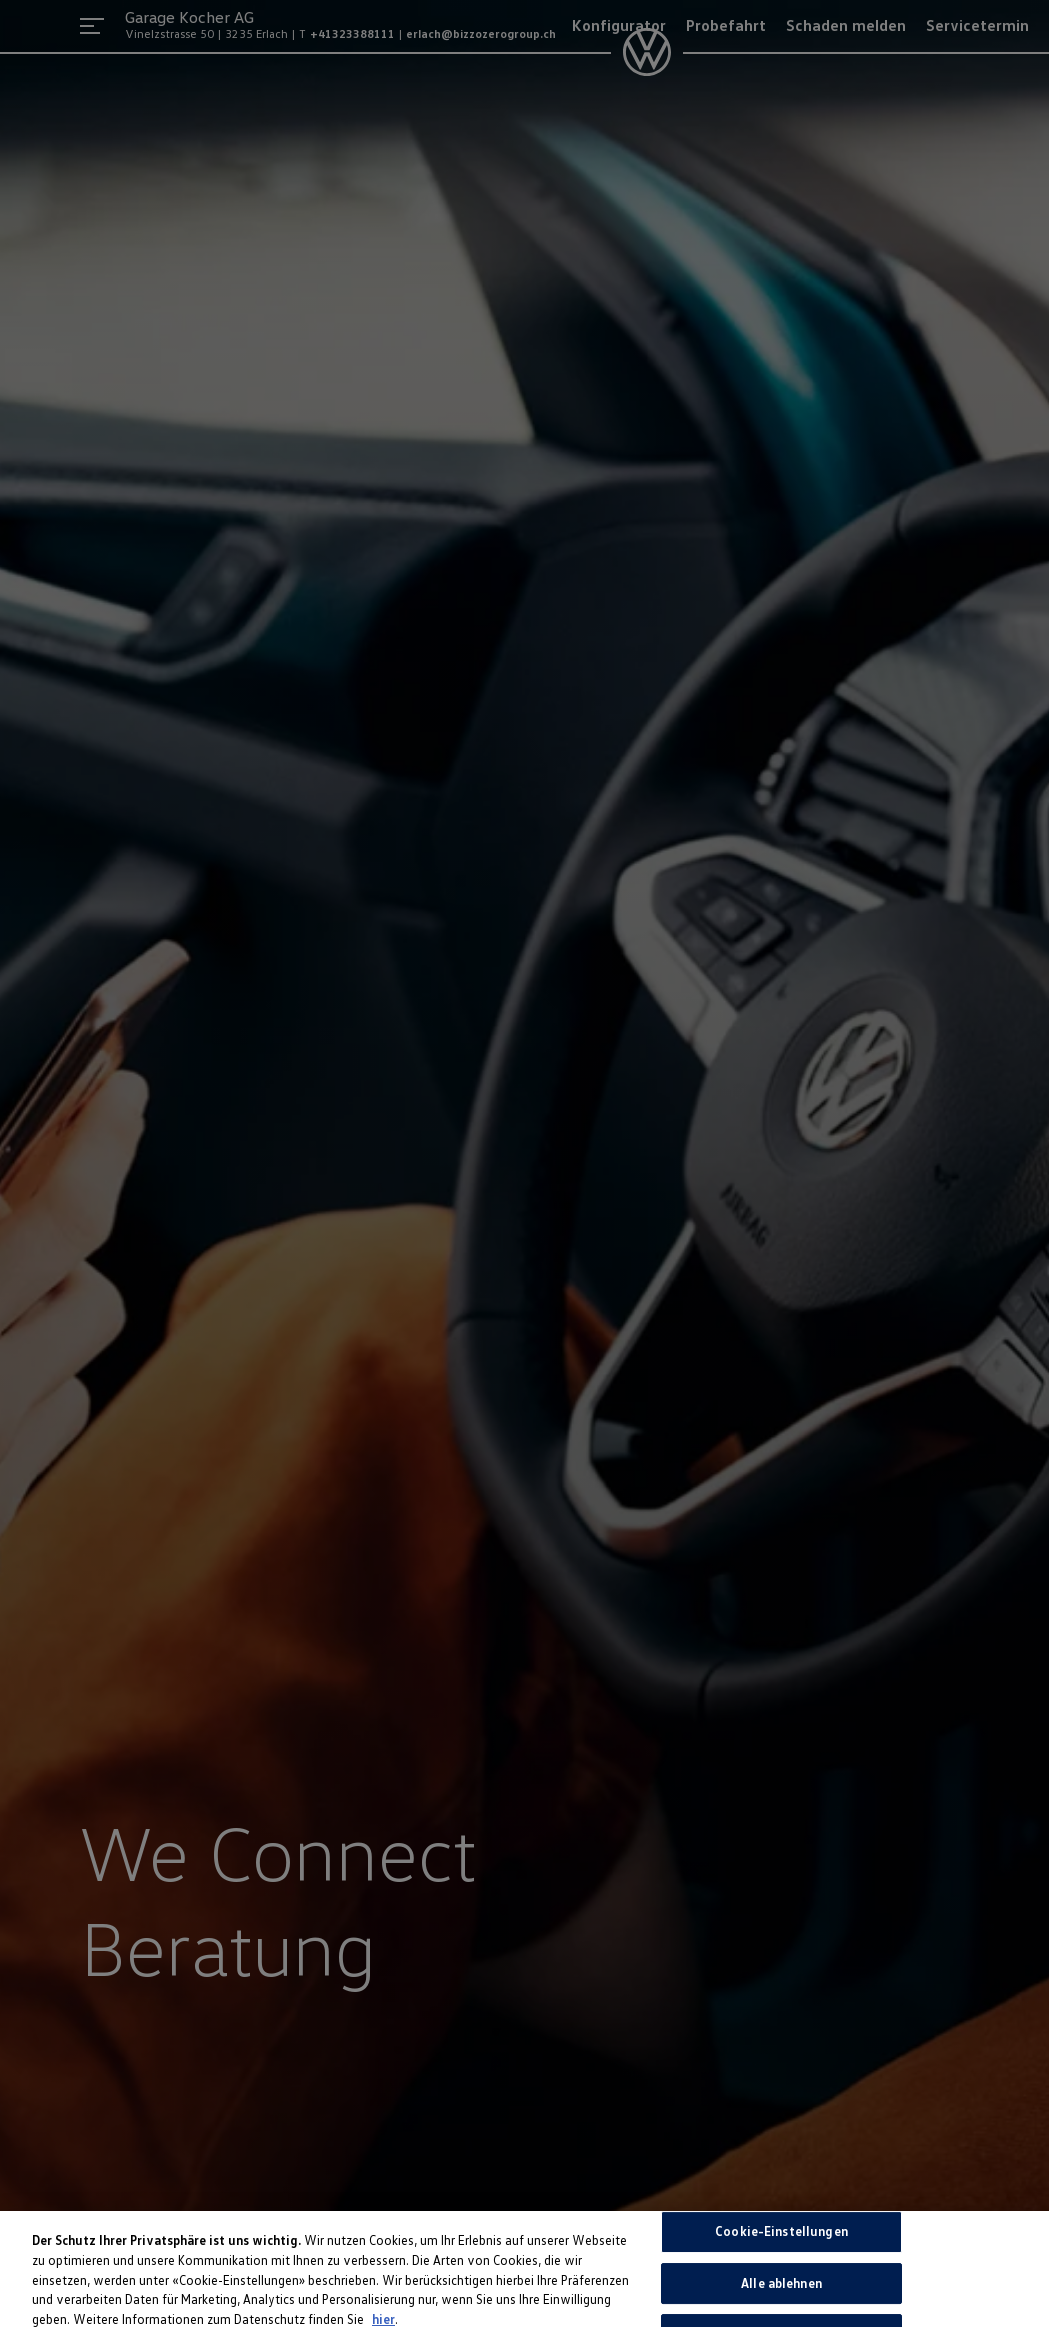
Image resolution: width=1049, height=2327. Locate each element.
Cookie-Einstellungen (781, 2236)
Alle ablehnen (781, 2288)
